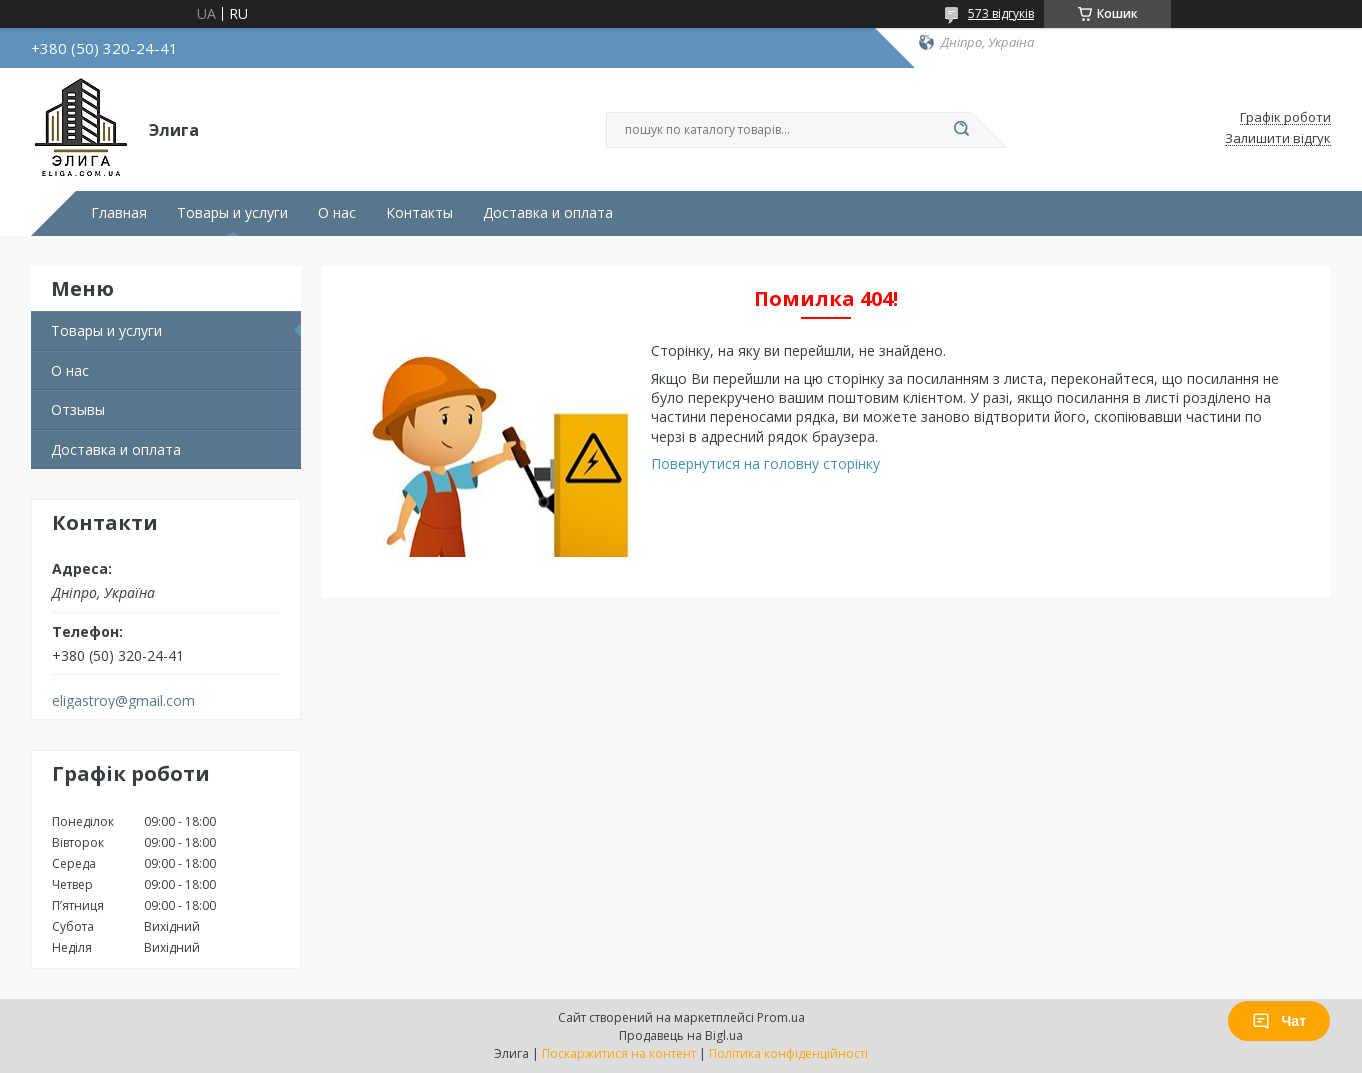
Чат (1279, 1021)
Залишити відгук (1278, 139)
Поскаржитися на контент (619, 1053)
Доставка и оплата (548, 213)
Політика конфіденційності (788, 1053)
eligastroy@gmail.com (123, 701)
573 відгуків (1001, 13)
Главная (119, 213)
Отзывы (78, 409)
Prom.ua (781, 1017)
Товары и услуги (232, 213)
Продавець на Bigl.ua (681, 1035)
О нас (337, 213)
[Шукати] (961, 130)
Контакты (419, 213)
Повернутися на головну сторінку (765, 463)
